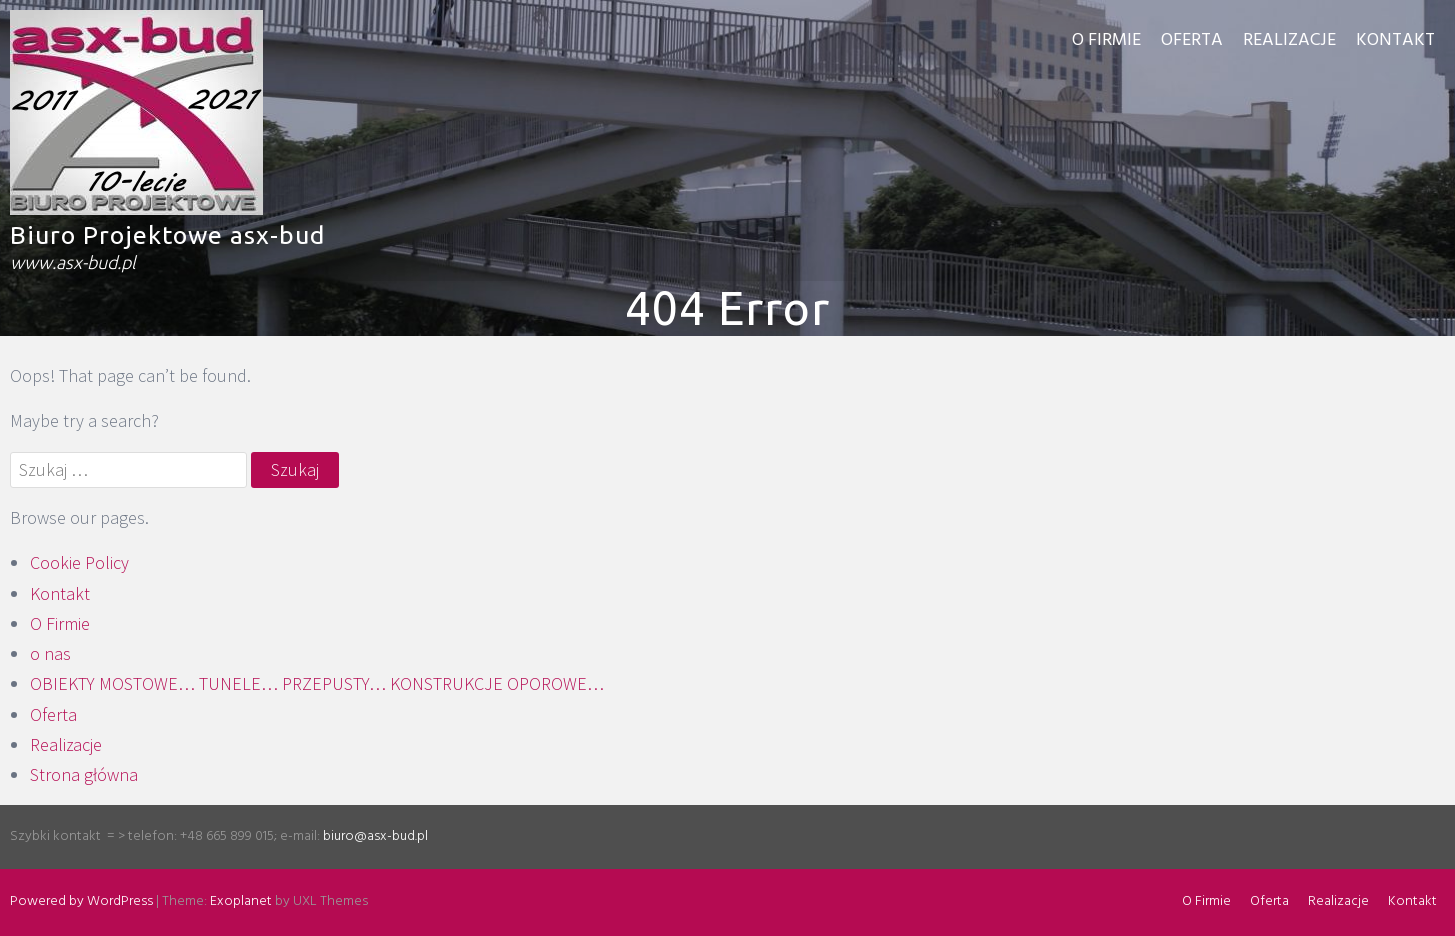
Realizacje (1289, 40)
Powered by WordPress (81, 901)
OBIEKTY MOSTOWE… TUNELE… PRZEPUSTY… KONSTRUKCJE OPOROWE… (317, 683)
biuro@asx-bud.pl (375, 836)
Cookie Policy (79, 562)
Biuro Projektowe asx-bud (167, 235)
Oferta (1192, 40)
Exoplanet (241, 901)
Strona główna (84, 774)
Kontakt (1395, 40)
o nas (50, 653)
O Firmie (1106, 40)
